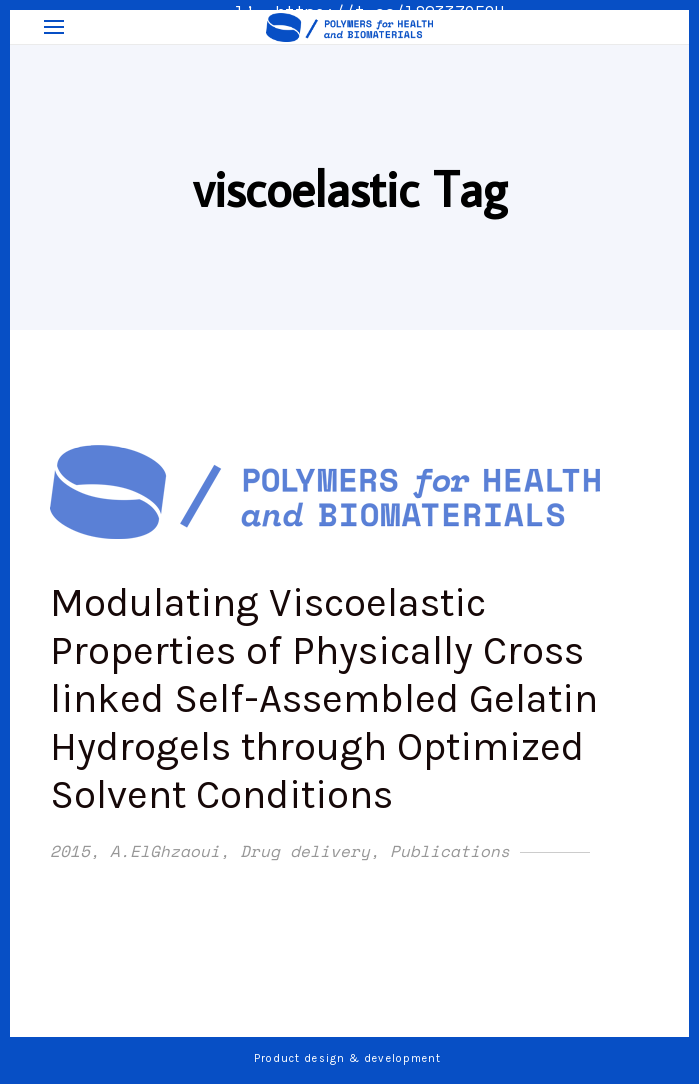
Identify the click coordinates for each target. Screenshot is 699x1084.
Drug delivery (305, 851)
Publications (450, 851)
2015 (70, 851)
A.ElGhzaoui (165, 851)
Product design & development (350, 1058)
